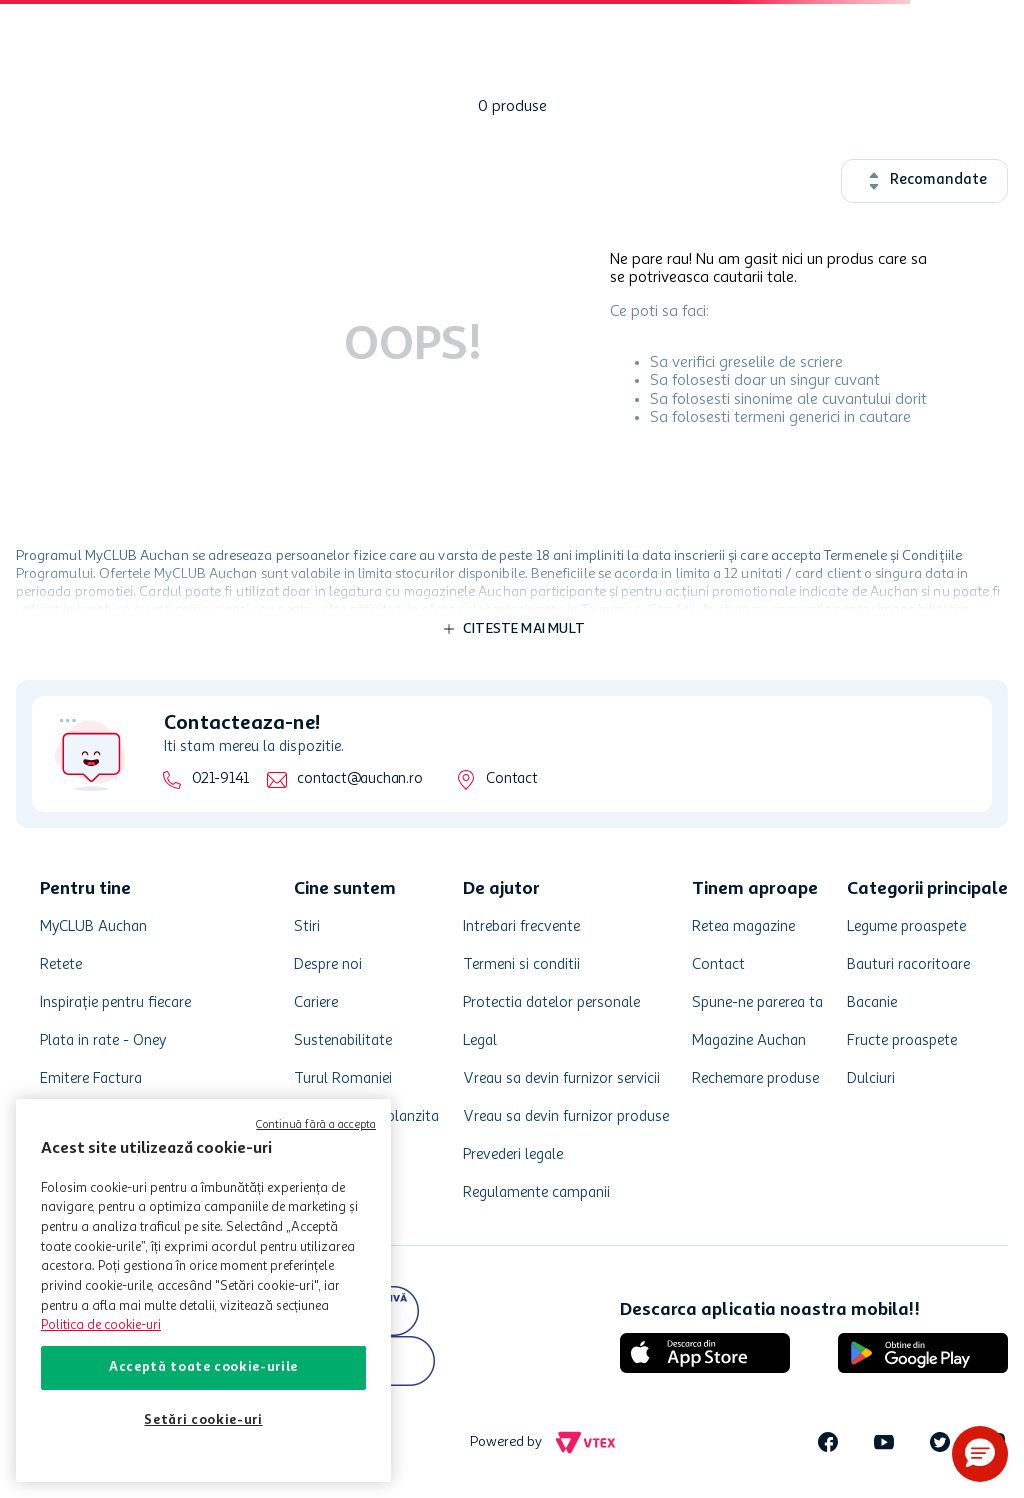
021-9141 (220, 779)
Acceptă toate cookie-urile (203, 1367)
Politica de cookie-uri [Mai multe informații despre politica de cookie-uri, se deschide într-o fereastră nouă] (101, 1325)
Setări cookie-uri (203, 1420)
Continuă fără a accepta (316, 1125)
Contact (511, 779)
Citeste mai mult (524, 629)
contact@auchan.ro (359, 779)
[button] (980, 1454)
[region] (203, 1290)
